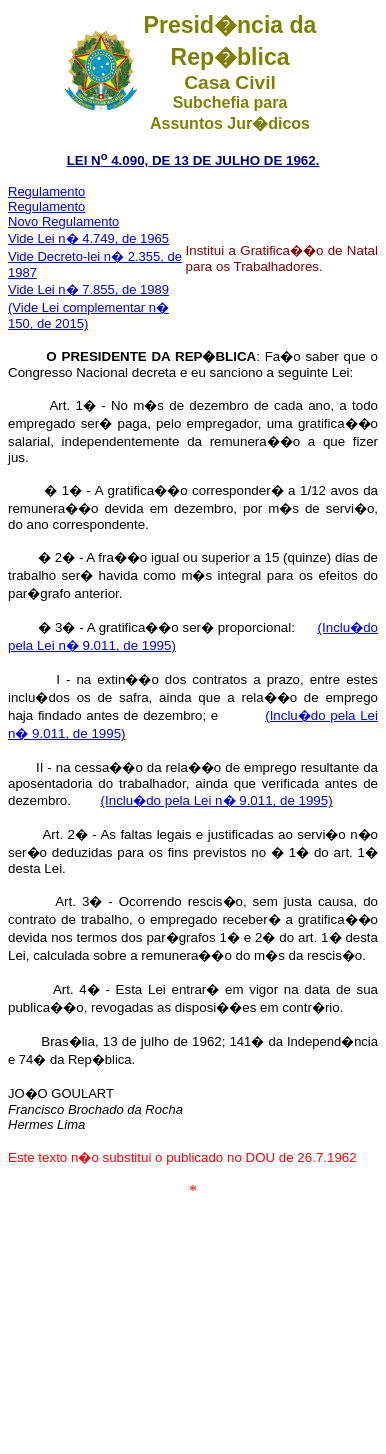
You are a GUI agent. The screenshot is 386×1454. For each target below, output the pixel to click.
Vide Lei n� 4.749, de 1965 (88, 238)
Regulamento (46, 191)
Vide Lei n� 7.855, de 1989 (88, 289)
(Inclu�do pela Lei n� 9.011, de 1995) (217, 800)
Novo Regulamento (63, 221)
